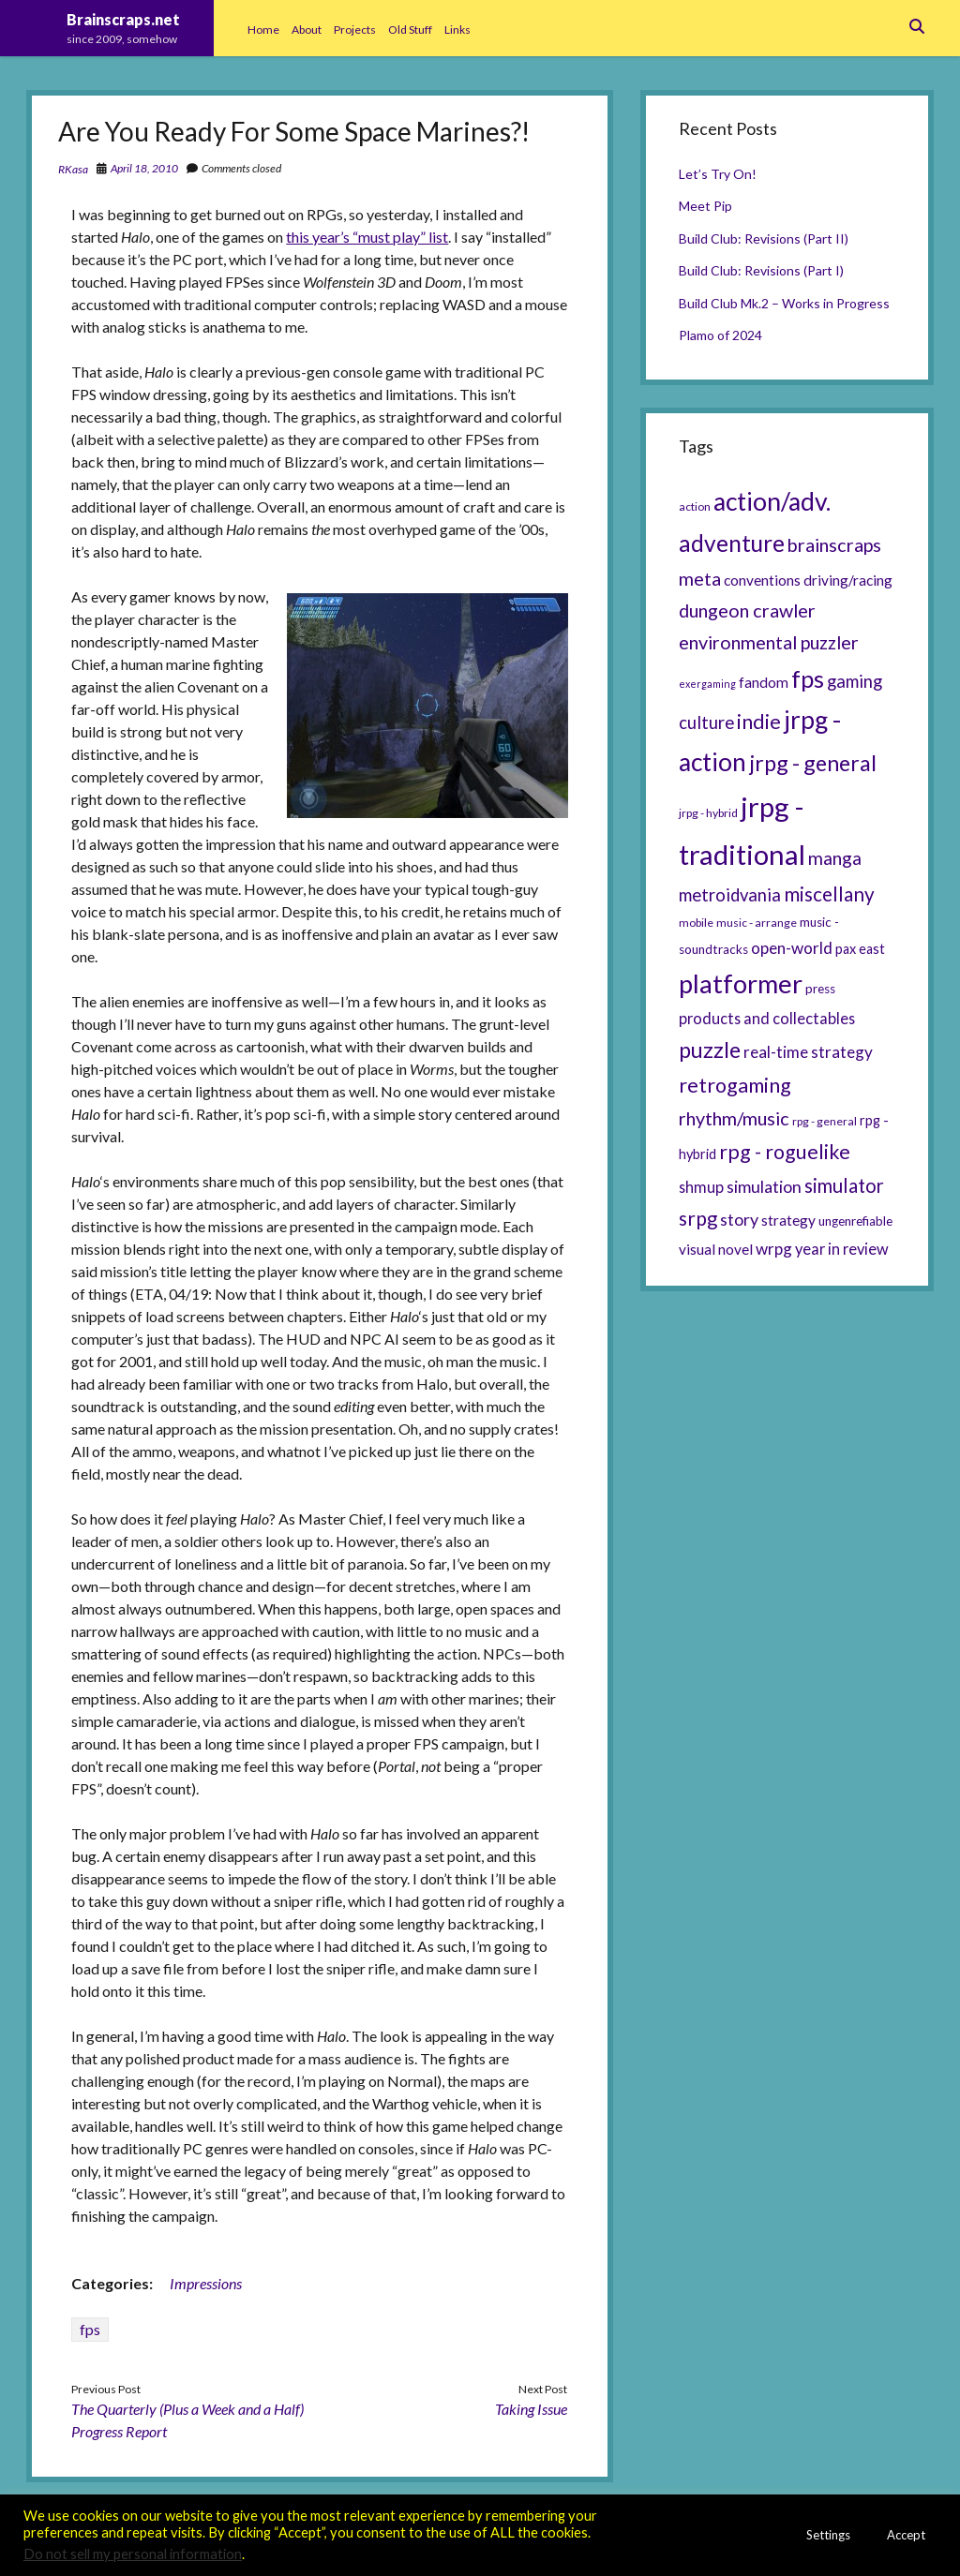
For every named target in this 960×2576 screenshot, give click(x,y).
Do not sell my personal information (132, 2554)
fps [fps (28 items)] (807, 678)
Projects (355, 29)
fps (90, 2329)
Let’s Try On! (718, 174)
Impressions (206, 2283)
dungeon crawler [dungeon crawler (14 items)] (747, 610)
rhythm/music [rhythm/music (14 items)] (734, 1118)
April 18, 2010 (144, 168)
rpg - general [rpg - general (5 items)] (824, 1121)
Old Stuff (410, 29)
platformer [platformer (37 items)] (740, 983)
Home (263, 29)
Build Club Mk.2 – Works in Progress (784, 303)
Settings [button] (828, 2534)
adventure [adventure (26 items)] (732, 543)
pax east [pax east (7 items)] (860, 949)
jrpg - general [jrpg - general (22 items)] (813, 763)
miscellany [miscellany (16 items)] (829, 894)
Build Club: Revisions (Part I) (761, 270)
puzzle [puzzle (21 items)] (710, 1049)
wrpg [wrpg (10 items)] (774, 1248)
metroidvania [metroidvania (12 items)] (730, 895)
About (307, 29)
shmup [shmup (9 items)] (701, 1187)
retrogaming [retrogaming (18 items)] (735, 1085)
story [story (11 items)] (739, 1219)
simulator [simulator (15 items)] (844, 1185)
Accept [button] (906, 2534)
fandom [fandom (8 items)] (763, 682)
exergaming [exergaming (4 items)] (707, 684)
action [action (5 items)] (695, 506)
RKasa (73, 169)
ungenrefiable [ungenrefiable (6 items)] (855, 1221)
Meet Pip (705, 206)
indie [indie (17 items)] (759, 721)
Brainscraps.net (123, 19)
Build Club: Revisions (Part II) (763, 238)
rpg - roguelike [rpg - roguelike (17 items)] (784, 1151)
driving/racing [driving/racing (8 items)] (847, 580)
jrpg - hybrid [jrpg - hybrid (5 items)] (708, 813)
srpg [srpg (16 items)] (698, 1218)
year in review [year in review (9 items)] (842, 1249)
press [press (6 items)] (820, 988)
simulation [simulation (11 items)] (764, 1186)
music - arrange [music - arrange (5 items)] (756, 923)
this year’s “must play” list (367, 237)
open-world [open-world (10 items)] (791, 948)
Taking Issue (531, 2409)
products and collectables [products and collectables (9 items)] (767, 1018)
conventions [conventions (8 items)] (762, 580)
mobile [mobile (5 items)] (696, 923)
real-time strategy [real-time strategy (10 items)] (808, 1052)
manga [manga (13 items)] (835, 858)
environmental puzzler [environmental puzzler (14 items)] (769, 642)
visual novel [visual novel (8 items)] (716, 1249)
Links (457, 29)
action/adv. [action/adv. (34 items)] (772, 501)
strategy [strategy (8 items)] (788, 1220)
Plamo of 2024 (720, 335)
